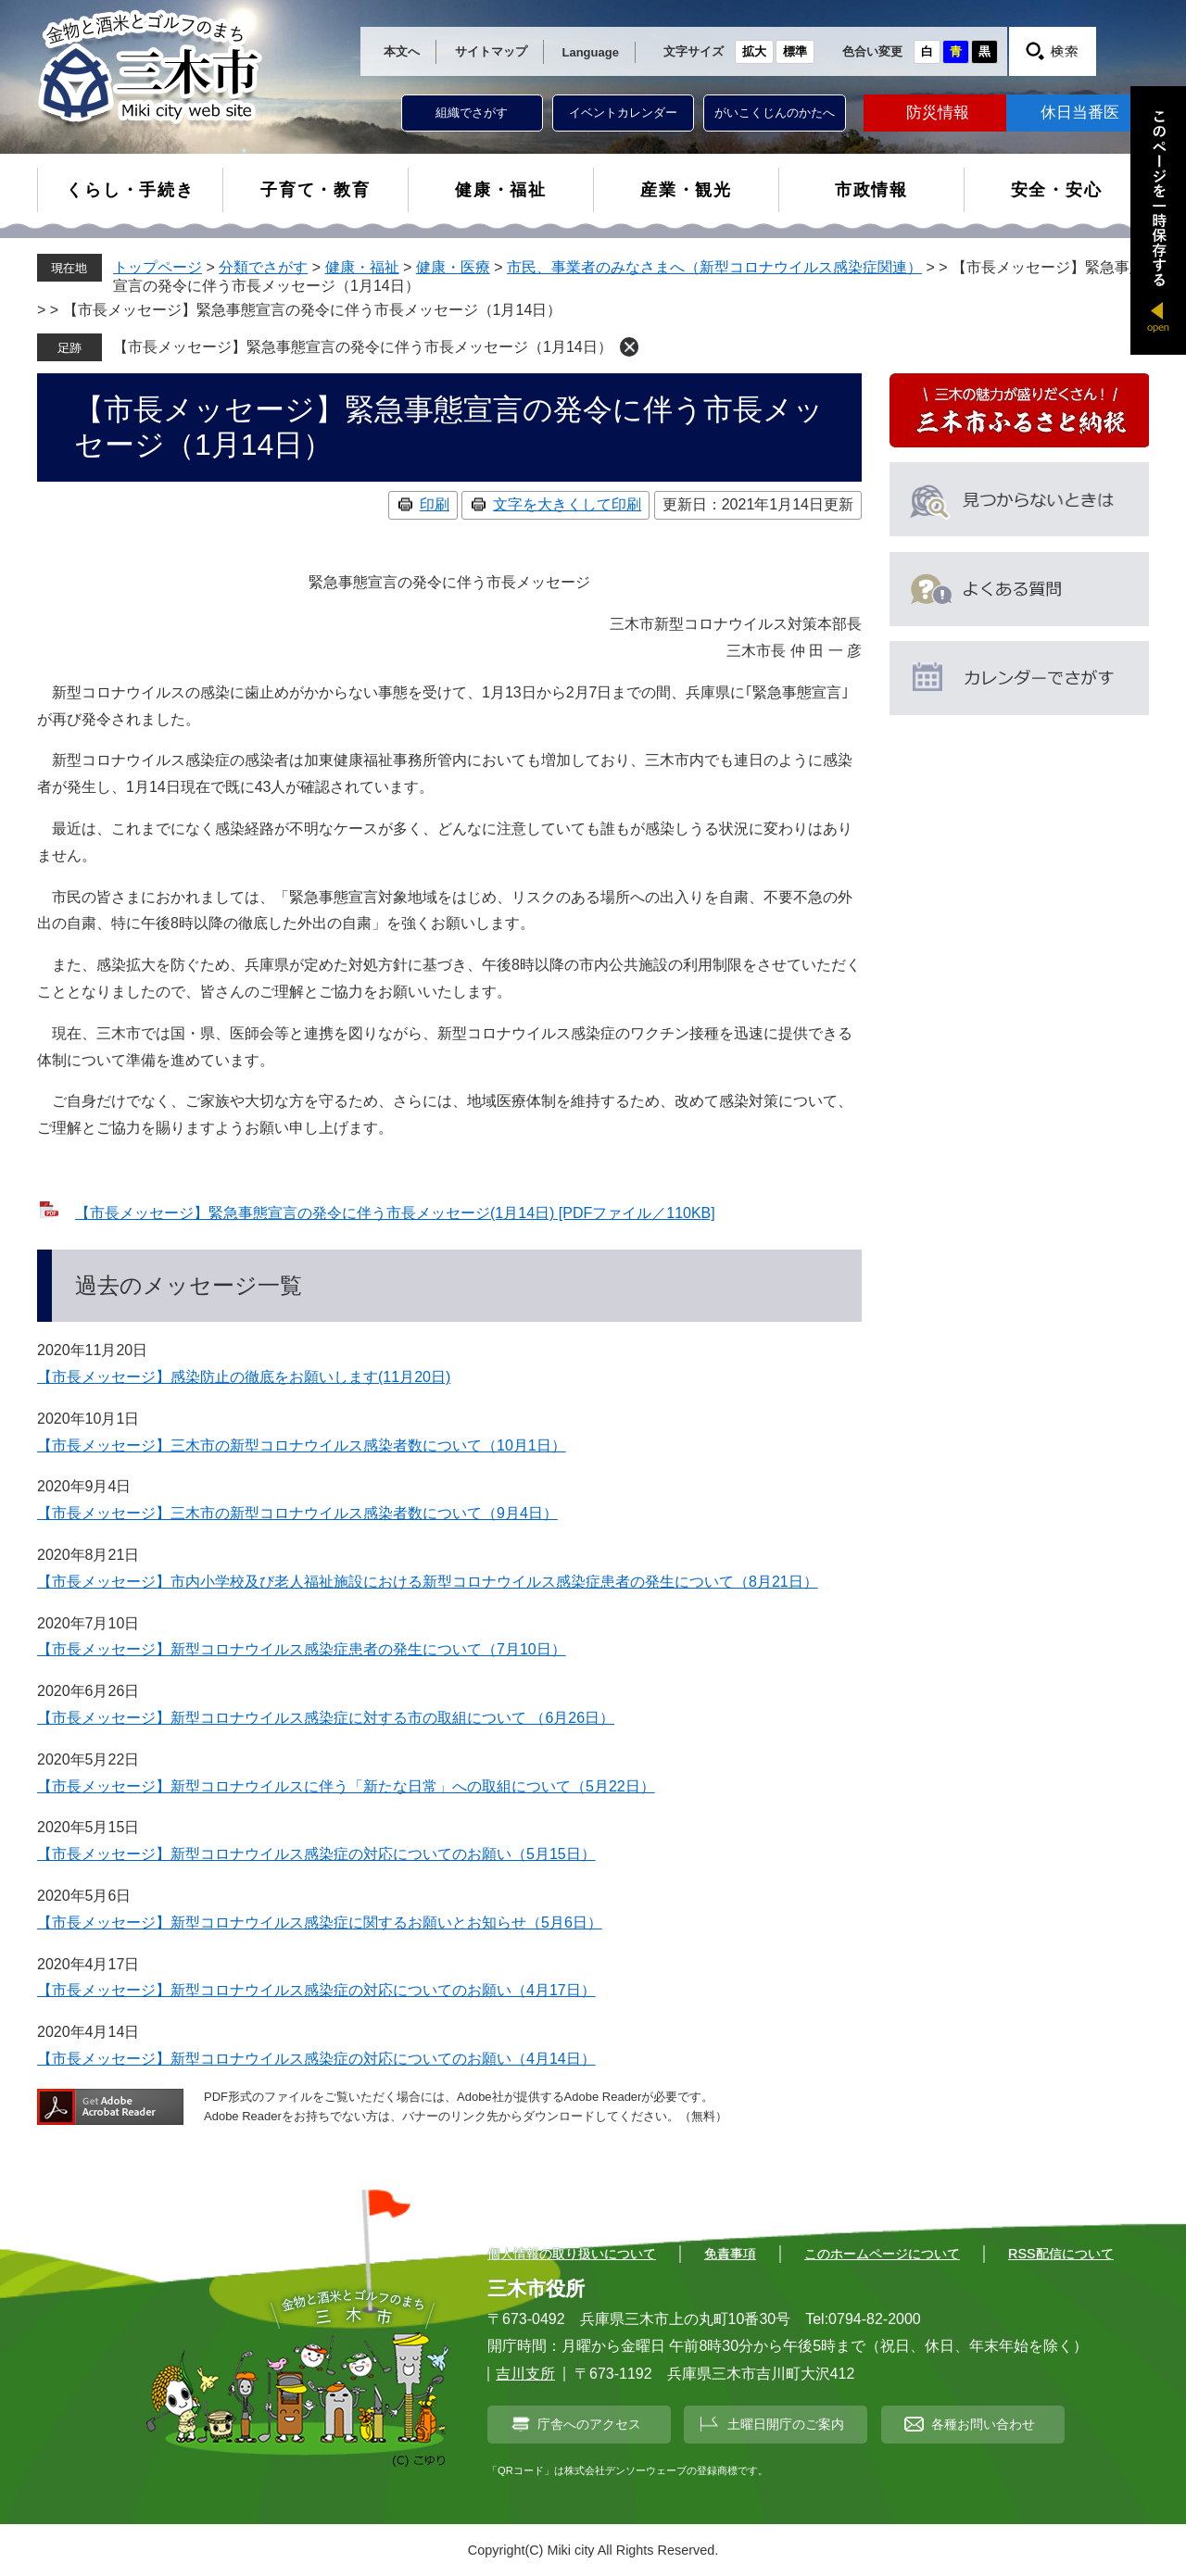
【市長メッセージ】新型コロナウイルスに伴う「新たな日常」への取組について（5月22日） (346, 1786)
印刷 (434, 504)
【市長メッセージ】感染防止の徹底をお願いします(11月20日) (243, 1377)
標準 (795, 51)
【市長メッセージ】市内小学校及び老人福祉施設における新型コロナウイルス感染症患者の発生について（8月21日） (427, 1582)
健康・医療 (453, 267)
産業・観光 (686, 190)
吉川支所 (525, 2373)
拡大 (754, 51)
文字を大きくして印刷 (567, 504)
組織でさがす (471, 112)
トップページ (157, 267)
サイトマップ (491, 51)
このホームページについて (882, 2253)
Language (590, 52)
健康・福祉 (501, 190)
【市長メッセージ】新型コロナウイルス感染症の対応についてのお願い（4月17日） (316, 1990)
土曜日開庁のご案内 (785, 2424)
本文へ (402, 51)
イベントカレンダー (623, 112)
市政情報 (871, 190)
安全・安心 (1057, 190)
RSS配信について (1061, 2253)
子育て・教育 (315, 190)
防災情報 (937, 112)
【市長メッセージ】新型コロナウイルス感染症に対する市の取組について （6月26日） (325, 1718)
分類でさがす (263, 267)
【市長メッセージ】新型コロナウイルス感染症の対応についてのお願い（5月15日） (316, 1854)
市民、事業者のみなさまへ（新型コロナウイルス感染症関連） (714, 267)
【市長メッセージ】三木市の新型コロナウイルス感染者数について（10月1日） (301, 1445)
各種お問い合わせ (983, 2424)
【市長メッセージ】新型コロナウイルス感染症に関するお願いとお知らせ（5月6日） (319, 1922)
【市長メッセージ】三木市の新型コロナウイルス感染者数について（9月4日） (297, 1513)
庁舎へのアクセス (589, 2424)
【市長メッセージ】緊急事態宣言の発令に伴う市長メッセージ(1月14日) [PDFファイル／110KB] (395, 1213)
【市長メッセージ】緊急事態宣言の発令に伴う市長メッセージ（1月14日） (362, 347)
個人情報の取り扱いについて (571, 2253)
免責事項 (730, 2253)
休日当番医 (1080, 112)
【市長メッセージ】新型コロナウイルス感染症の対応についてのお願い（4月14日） (316, 2059)
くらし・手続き (130, 190)
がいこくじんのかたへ (774, 112)
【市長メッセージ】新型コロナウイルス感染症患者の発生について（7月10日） (301, 1649)
